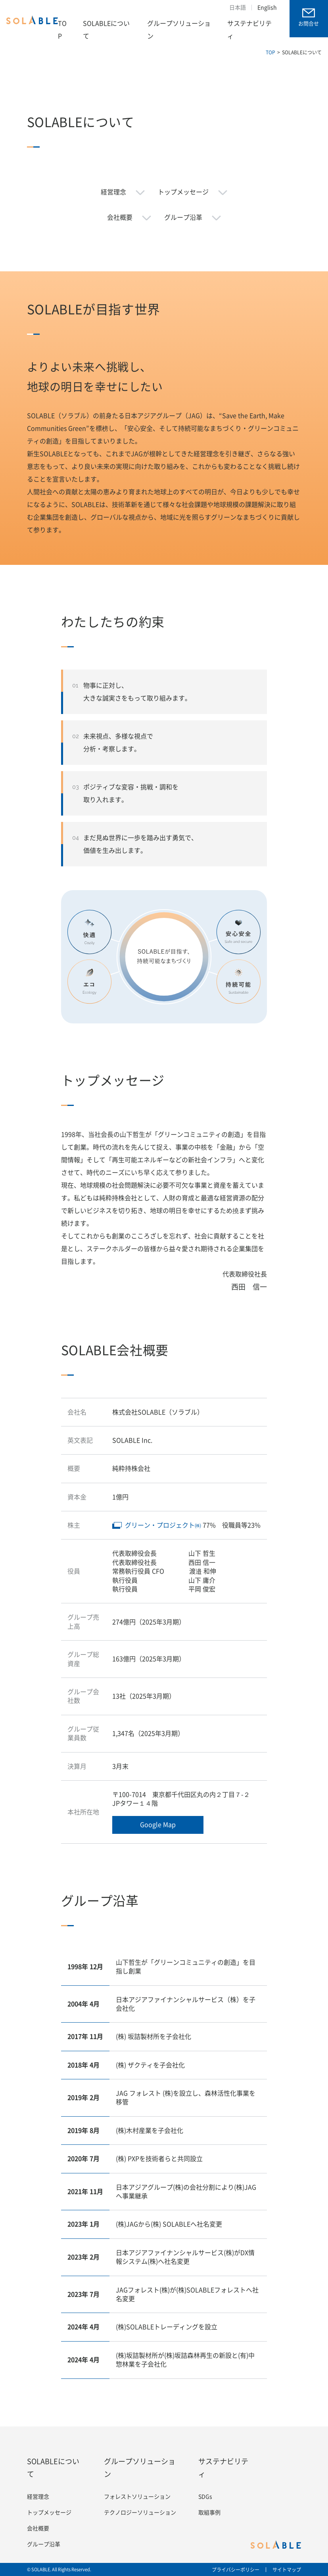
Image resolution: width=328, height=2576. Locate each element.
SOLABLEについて (106, 29)
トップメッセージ (183, 192)
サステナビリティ (249, 29)
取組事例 (209, 2512)
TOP (62, 29)
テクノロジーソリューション (140, 2512)
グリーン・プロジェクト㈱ (163, 1525)
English (267, 7)
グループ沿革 (183, 217)
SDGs (205, 2496)
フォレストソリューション (137, 2496)
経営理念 (113, 192)
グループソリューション (179, 29)
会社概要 (119, 217)
